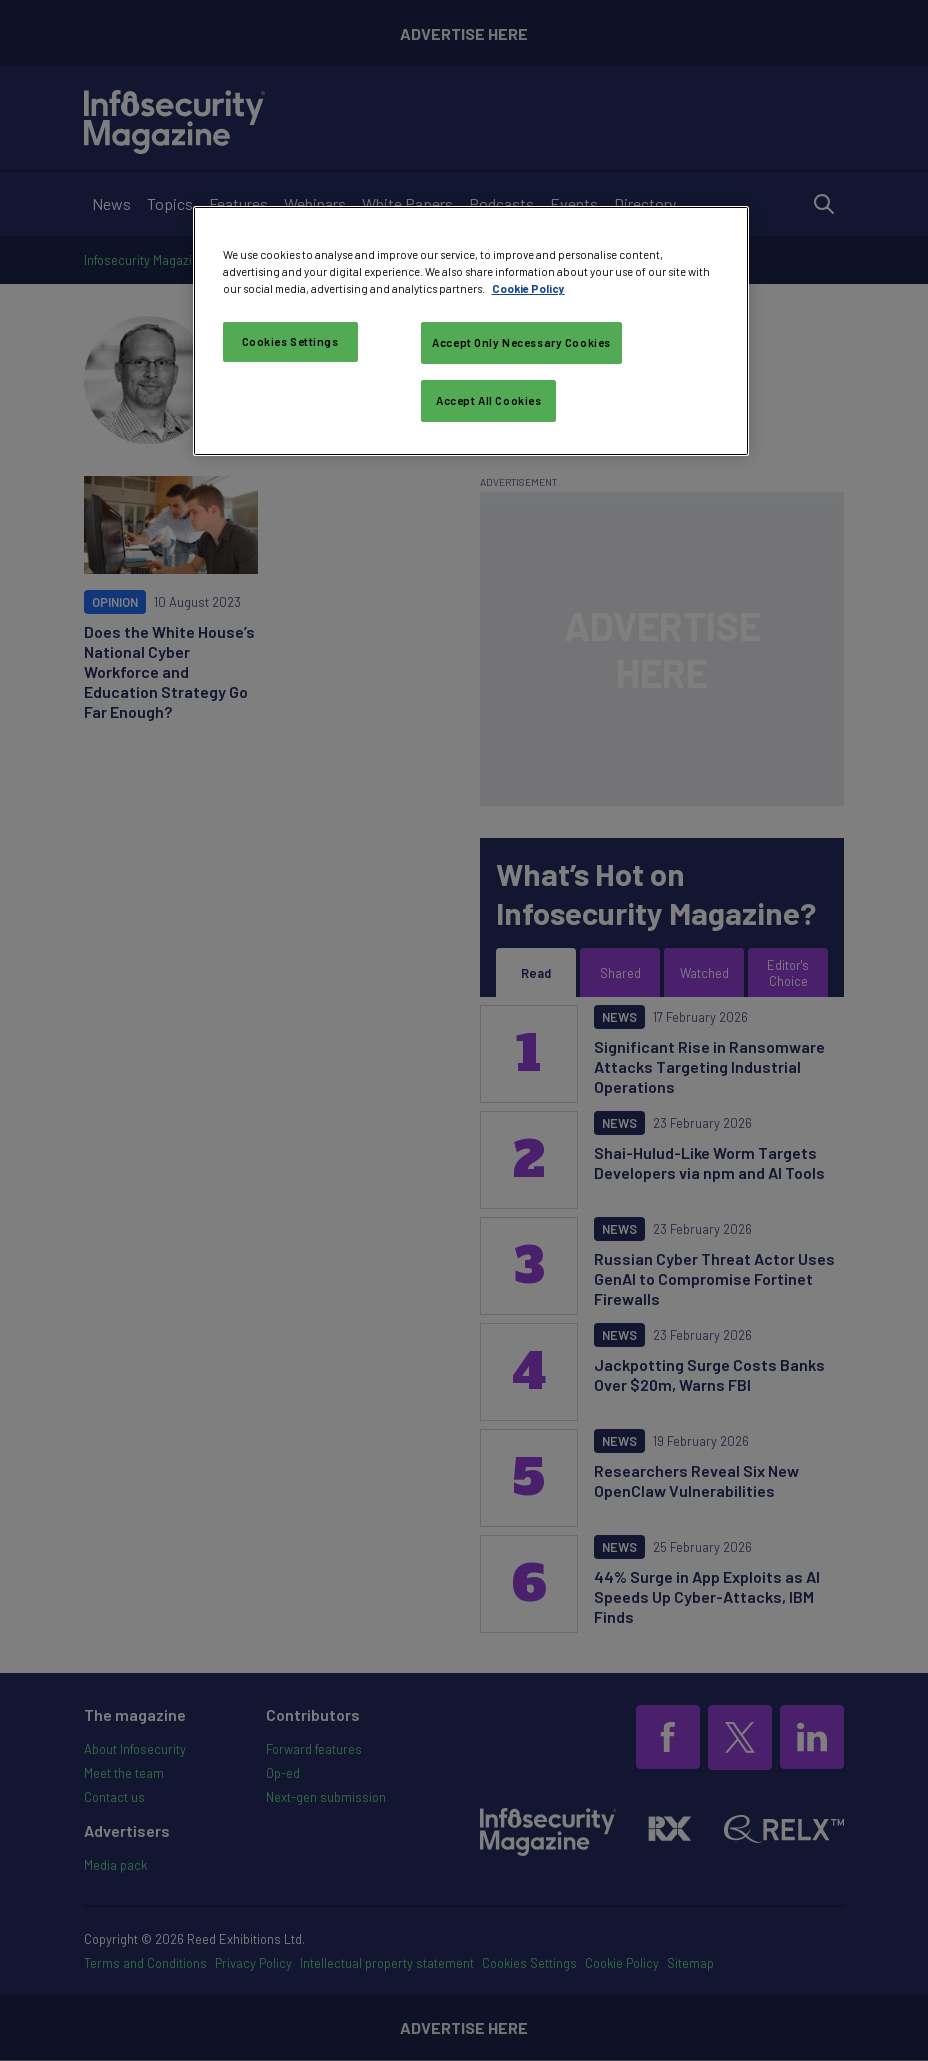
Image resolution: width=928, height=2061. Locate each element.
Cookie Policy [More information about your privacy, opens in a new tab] (528, 288)
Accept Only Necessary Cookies (521, 342)
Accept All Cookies (488, 400)
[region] (471, 331)
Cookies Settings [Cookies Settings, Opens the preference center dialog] (290, 341)
